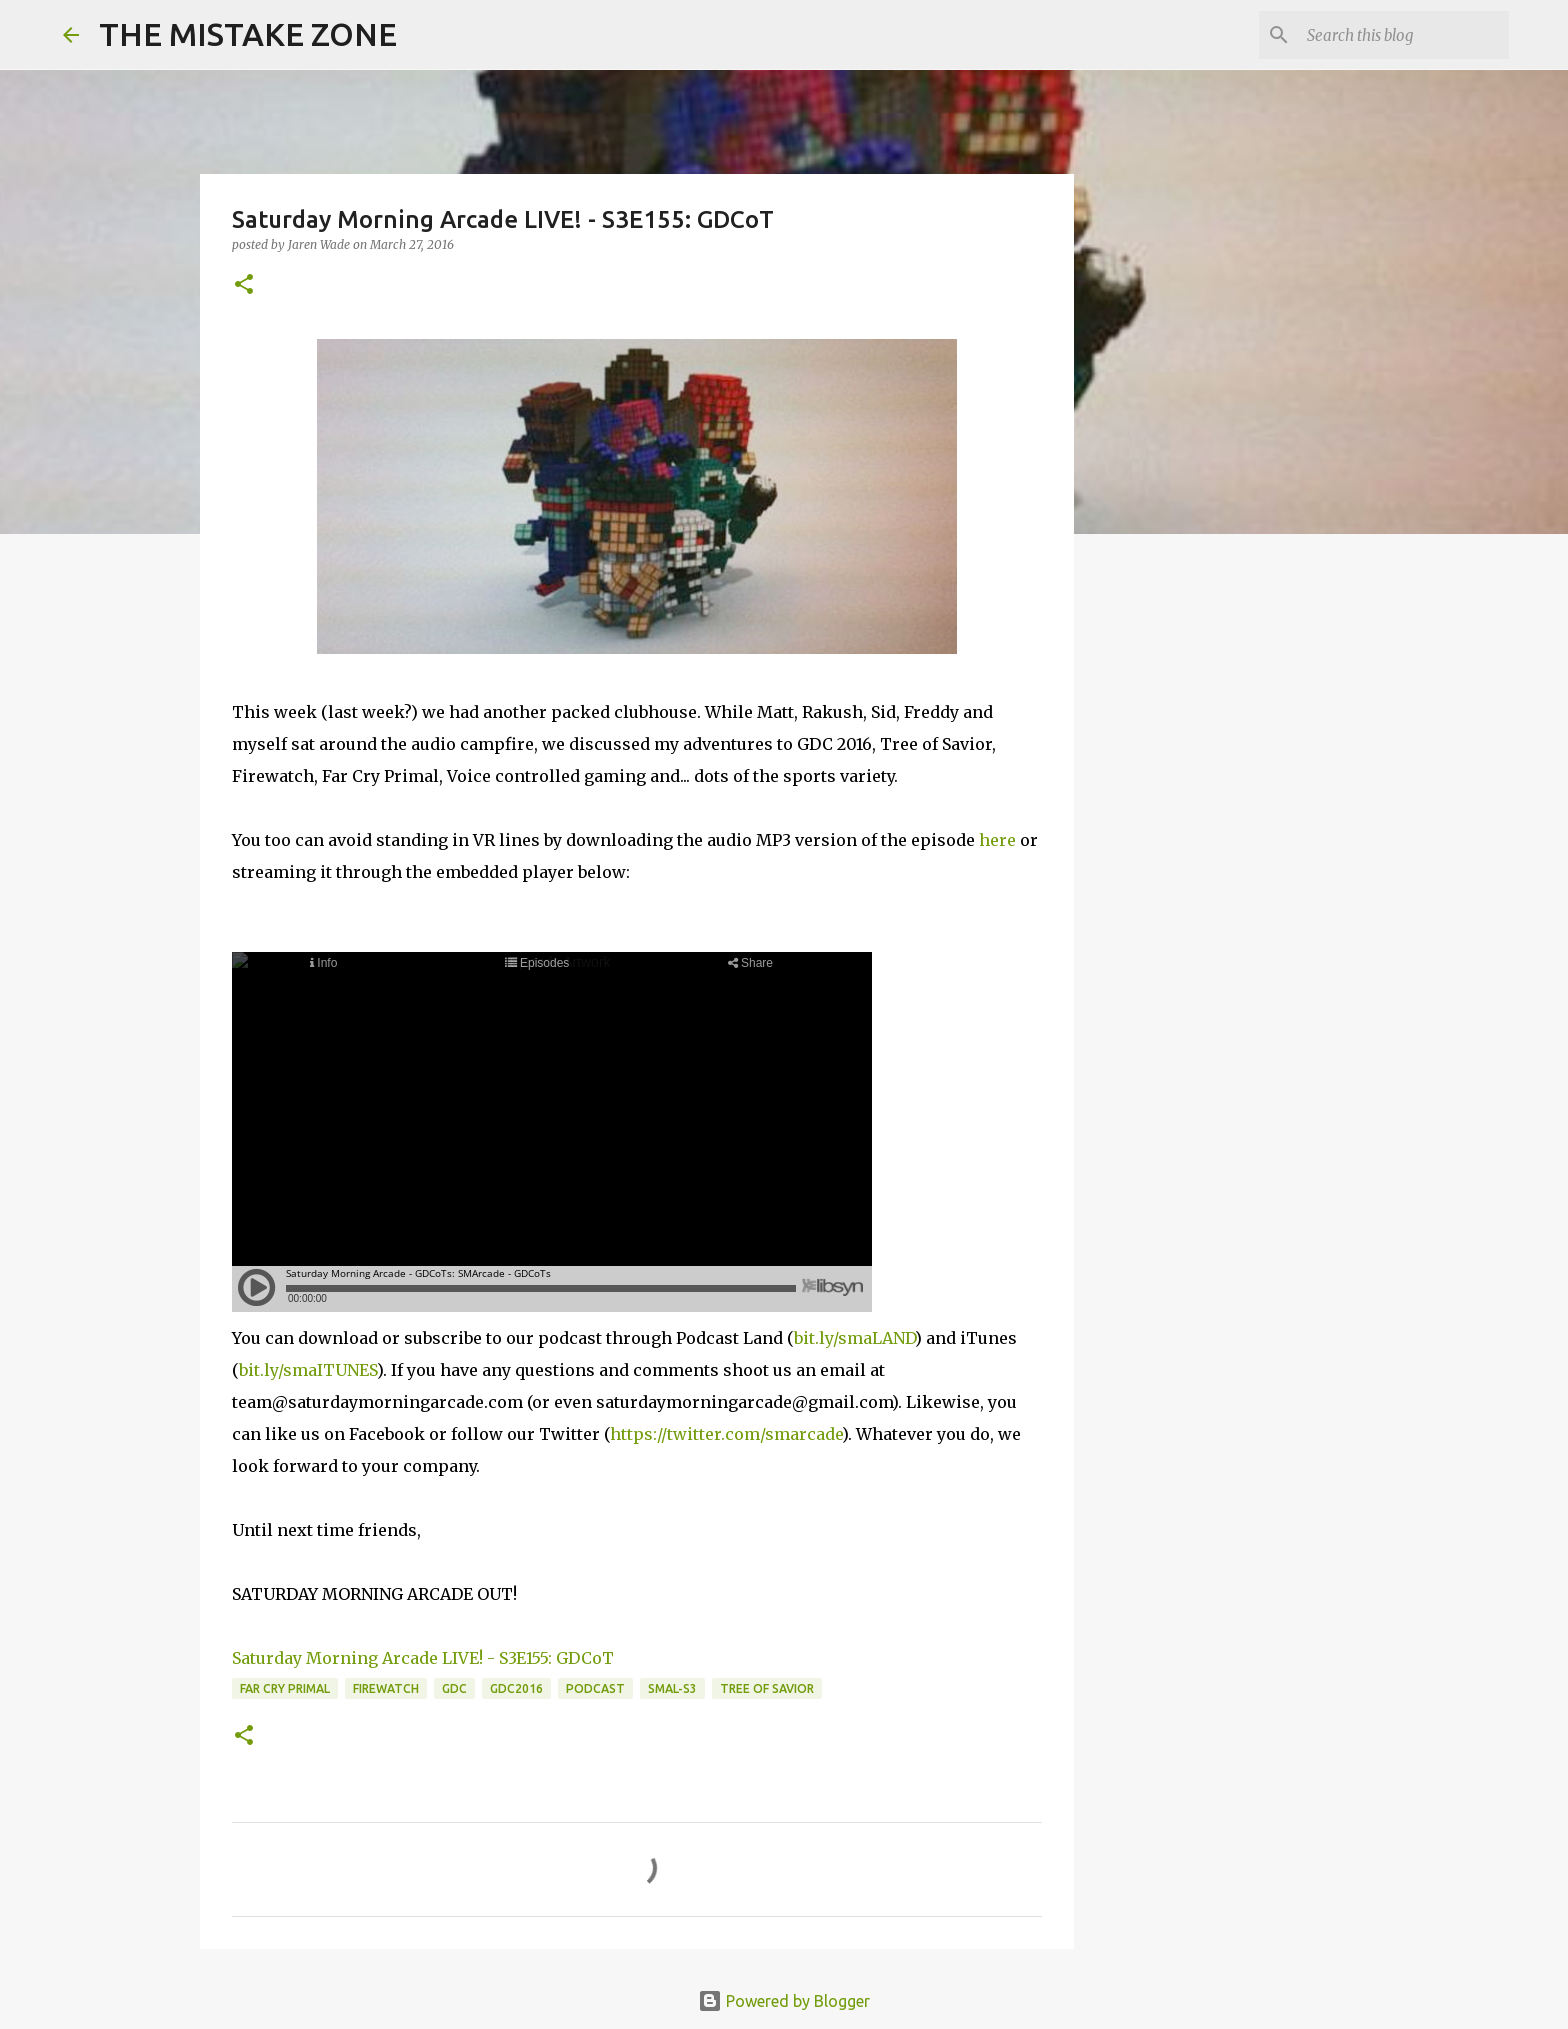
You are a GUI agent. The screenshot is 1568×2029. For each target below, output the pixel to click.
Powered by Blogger (784, 2001)
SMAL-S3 (672, 1688)
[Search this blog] (1404, 35)
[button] (244, 285)
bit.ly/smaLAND (854, 1338)
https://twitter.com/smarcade (726, 1434)
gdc (454, 1688)
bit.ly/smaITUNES (308, 1370)
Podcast (595, 1688)
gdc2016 (516, 1688)
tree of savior (767, 1688)
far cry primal (285, 1688)
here (997, 840)
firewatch (386, 1688)
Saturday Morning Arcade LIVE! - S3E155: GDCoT (423, 1658)
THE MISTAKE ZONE (248, 34)
